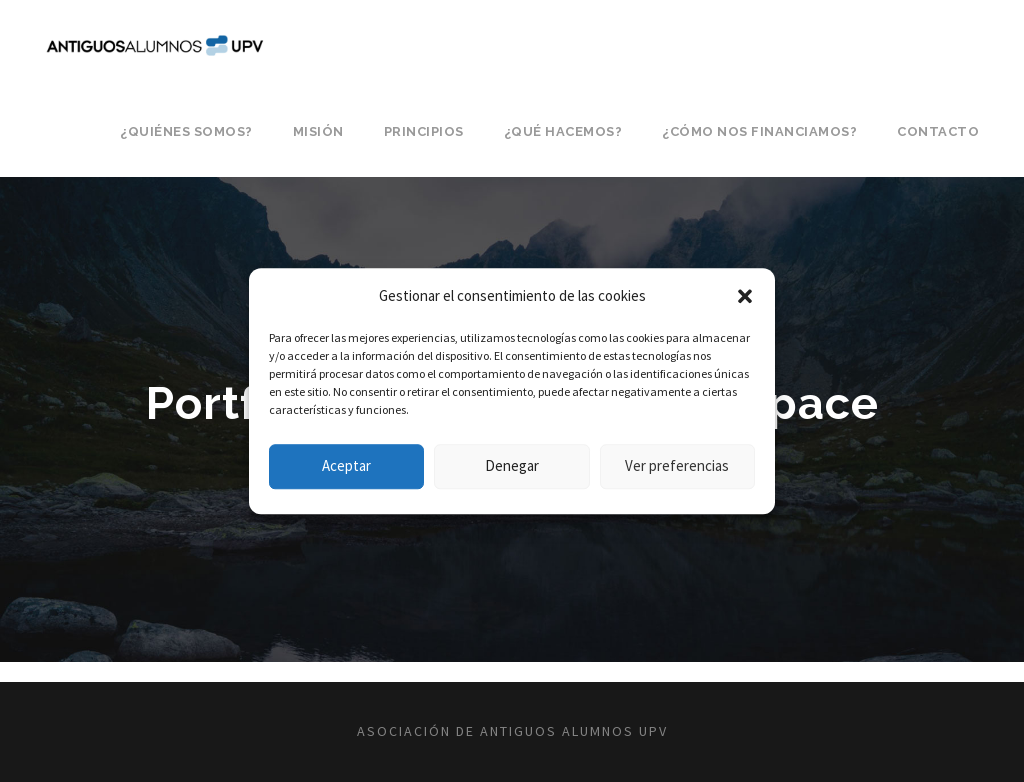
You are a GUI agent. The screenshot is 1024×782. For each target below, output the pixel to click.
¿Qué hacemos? (563, 131)
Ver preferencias (677, 465)
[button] (745, 296)
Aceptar (346, 465)
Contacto (938, 131)
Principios (424, 131)
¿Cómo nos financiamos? (759, 131)
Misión (318, 131)
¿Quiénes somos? (186, 131)
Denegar (512, 465)
